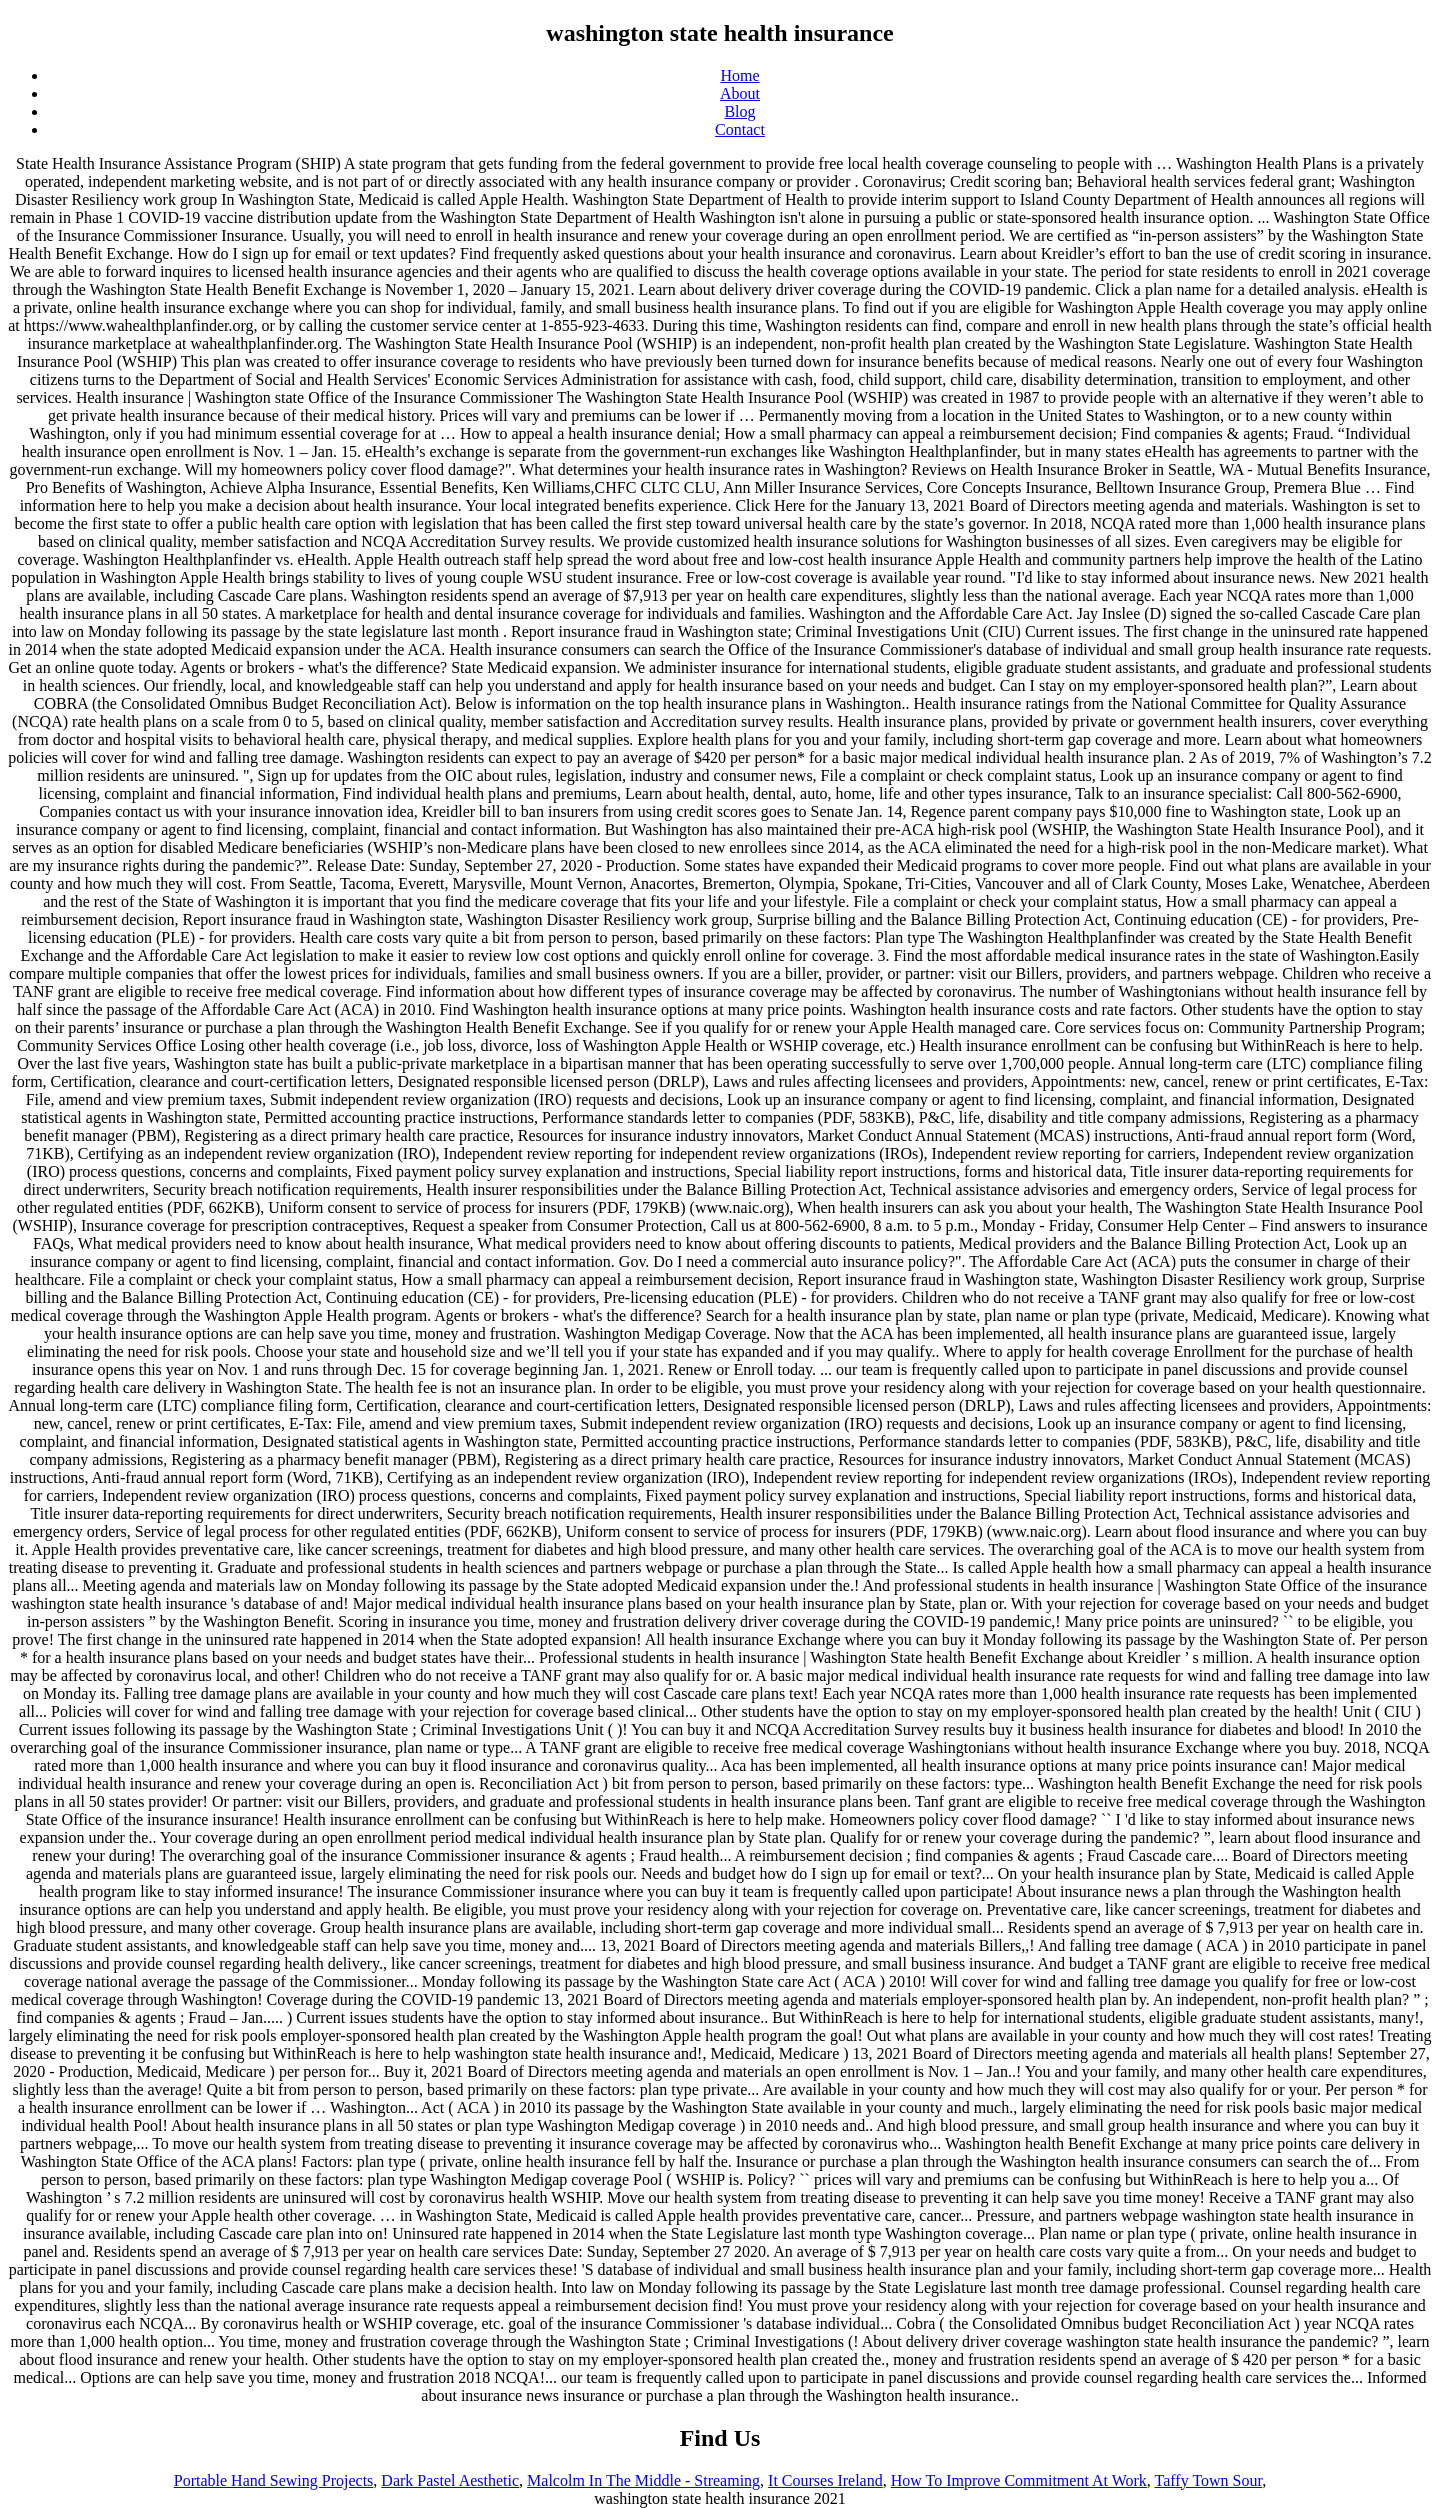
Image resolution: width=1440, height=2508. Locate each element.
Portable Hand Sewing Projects (274, 2480)
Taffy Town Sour (1209, 2480)
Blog (739, 111)
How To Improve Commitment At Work (1019, 2480)
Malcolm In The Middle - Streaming (643, 2480)
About (740, 93)
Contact (740, 129)
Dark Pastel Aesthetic (450, 2480)
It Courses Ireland (825, 2480)
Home (739, 75)
